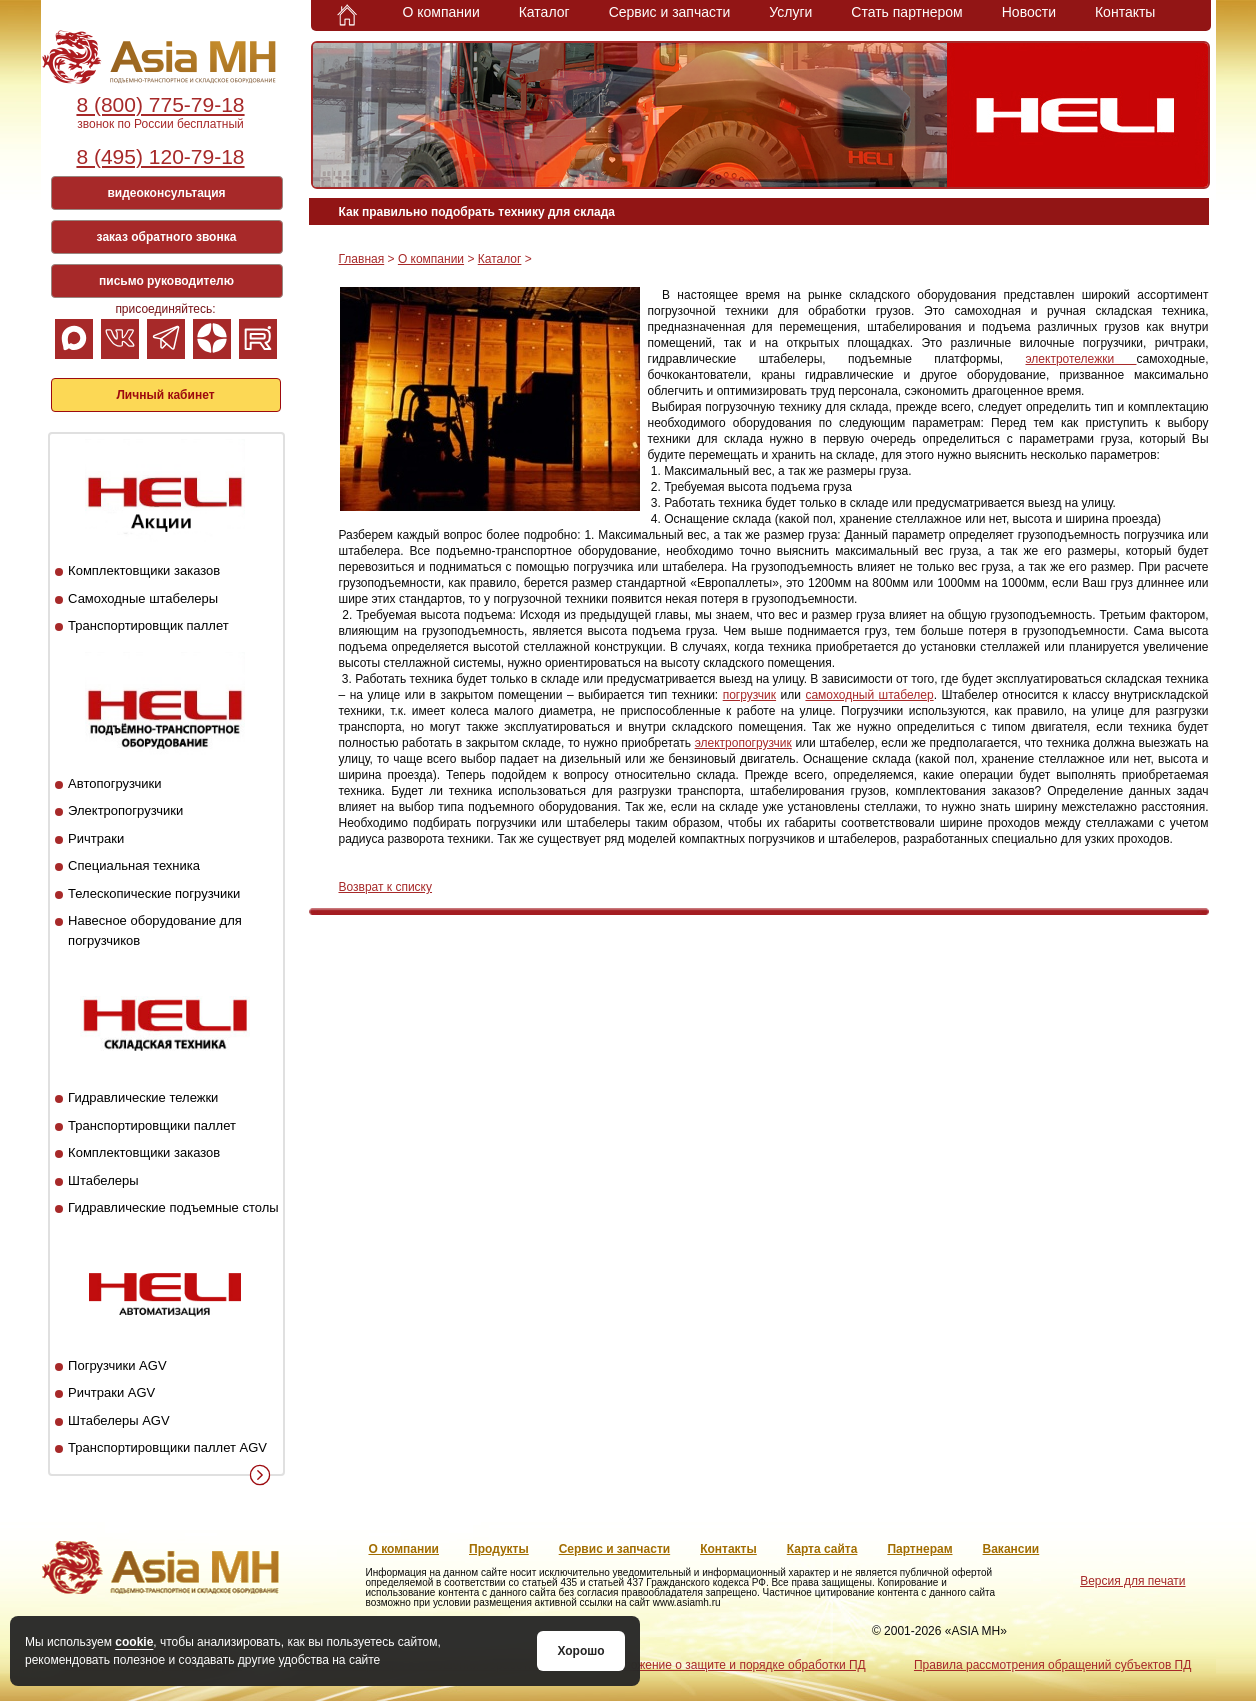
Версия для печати (1132, 1581)
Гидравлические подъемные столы (173, 1207)
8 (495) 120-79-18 (160, 156)
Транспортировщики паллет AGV (167, 1447)
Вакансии (1011, 1549)
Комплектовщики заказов (144, 570)
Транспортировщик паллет (148, 625)
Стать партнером (906, 12)
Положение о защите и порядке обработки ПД (736, 1665)
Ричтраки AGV (111, 1392)
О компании (441, 12)
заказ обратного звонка (167, 237)
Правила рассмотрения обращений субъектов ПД (1052, 1665)
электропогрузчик (743, 743)
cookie (134, 1642)
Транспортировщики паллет (152, 1125)
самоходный (841, 695)
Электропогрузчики (125, 810)
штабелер (906, 695)
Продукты (499, 1549)
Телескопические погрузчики (154, 893)
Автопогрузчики (114, 783)
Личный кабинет (165, 395)
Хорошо (580, 1651)
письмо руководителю (166, 281)
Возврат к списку (386, 887)
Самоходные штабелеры (143, 598)
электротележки (1080, 359)
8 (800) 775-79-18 (160, 104)
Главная (362, 259)
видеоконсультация (166, 193)
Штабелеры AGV (119, 1420)
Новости (1029, 12)
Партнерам (919, 1549)
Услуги (790, 12)
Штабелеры (103, 1180)
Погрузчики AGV (117, 1365)
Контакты (1125, 12)
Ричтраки (96, 838)
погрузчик (749, 695)
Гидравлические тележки (143, 1097)
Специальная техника (134, 865)
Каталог (544, 12)
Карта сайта (822, 1549)
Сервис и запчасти (670, 12)
